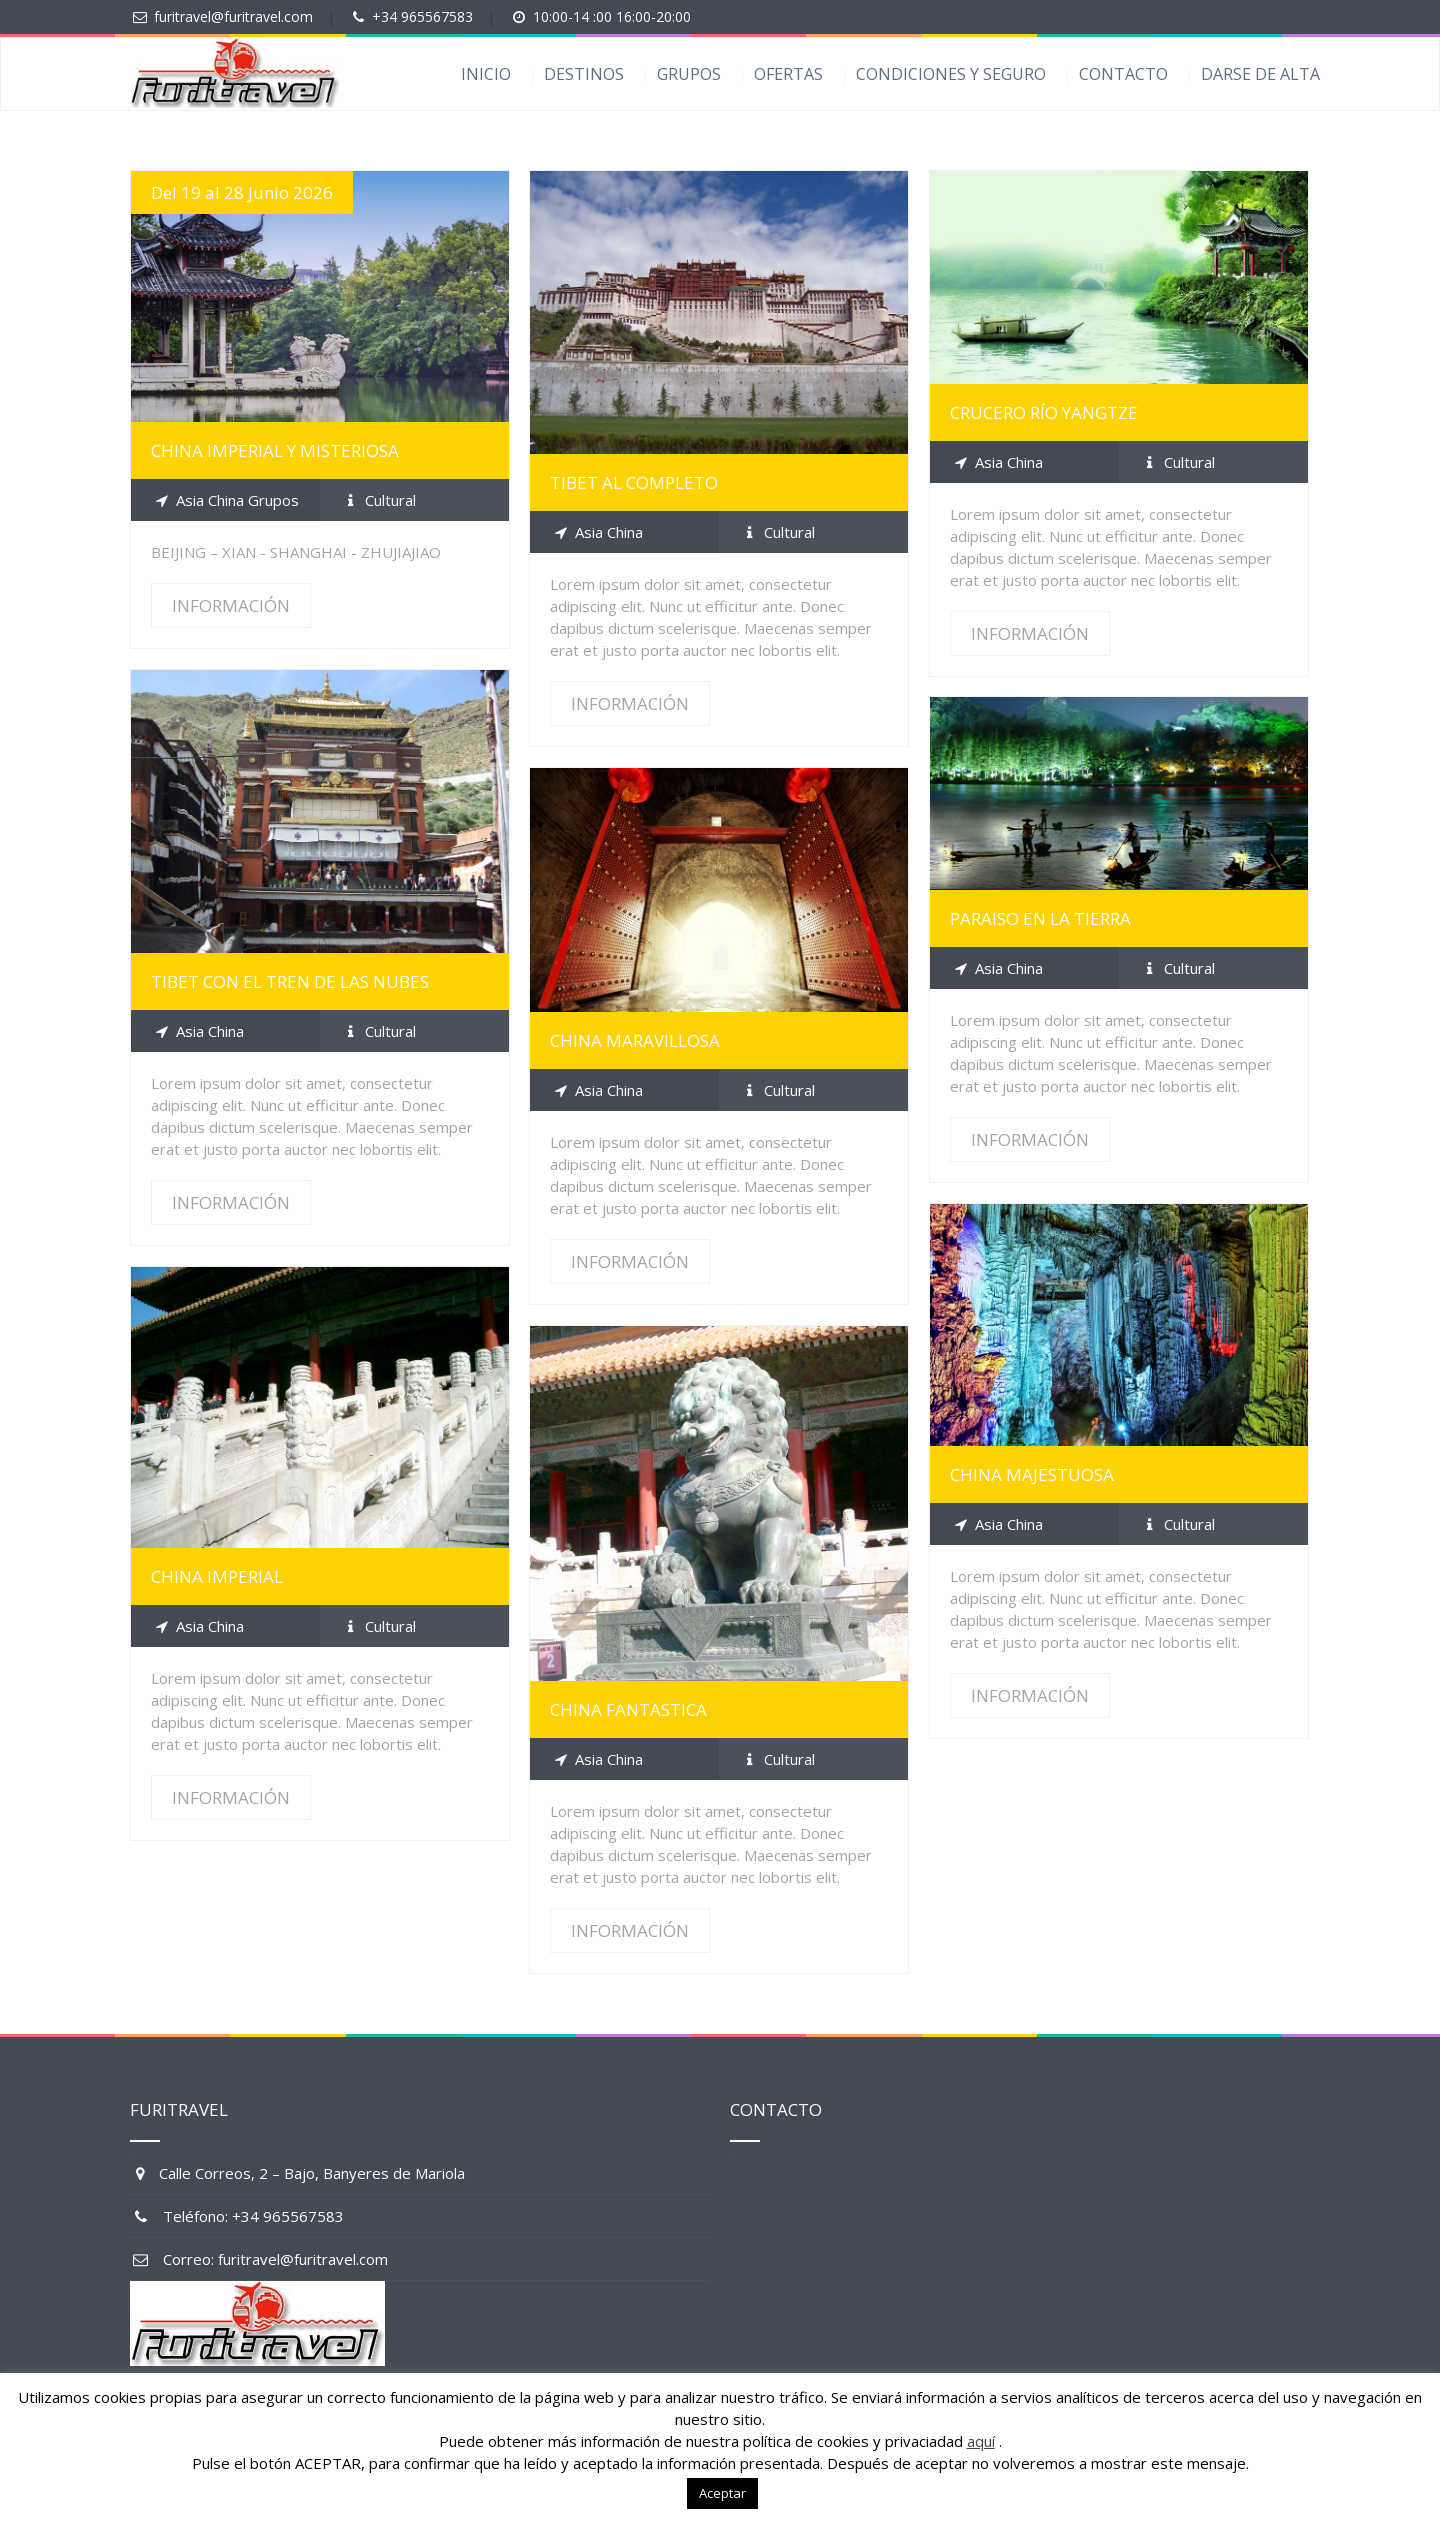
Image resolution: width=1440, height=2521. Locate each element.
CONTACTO (1123, 74)
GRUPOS (689, 74)
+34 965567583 (422, 16)
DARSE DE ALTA (1260, 74)
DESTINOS (584, 74)
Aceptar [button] (722, 2493)
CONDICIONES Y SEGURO (951, 74)
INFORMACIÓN (231, 605)
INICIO (486, 74)
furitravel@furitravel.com (233, 16)
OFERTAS (788, 74)
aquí (981, 2441)
